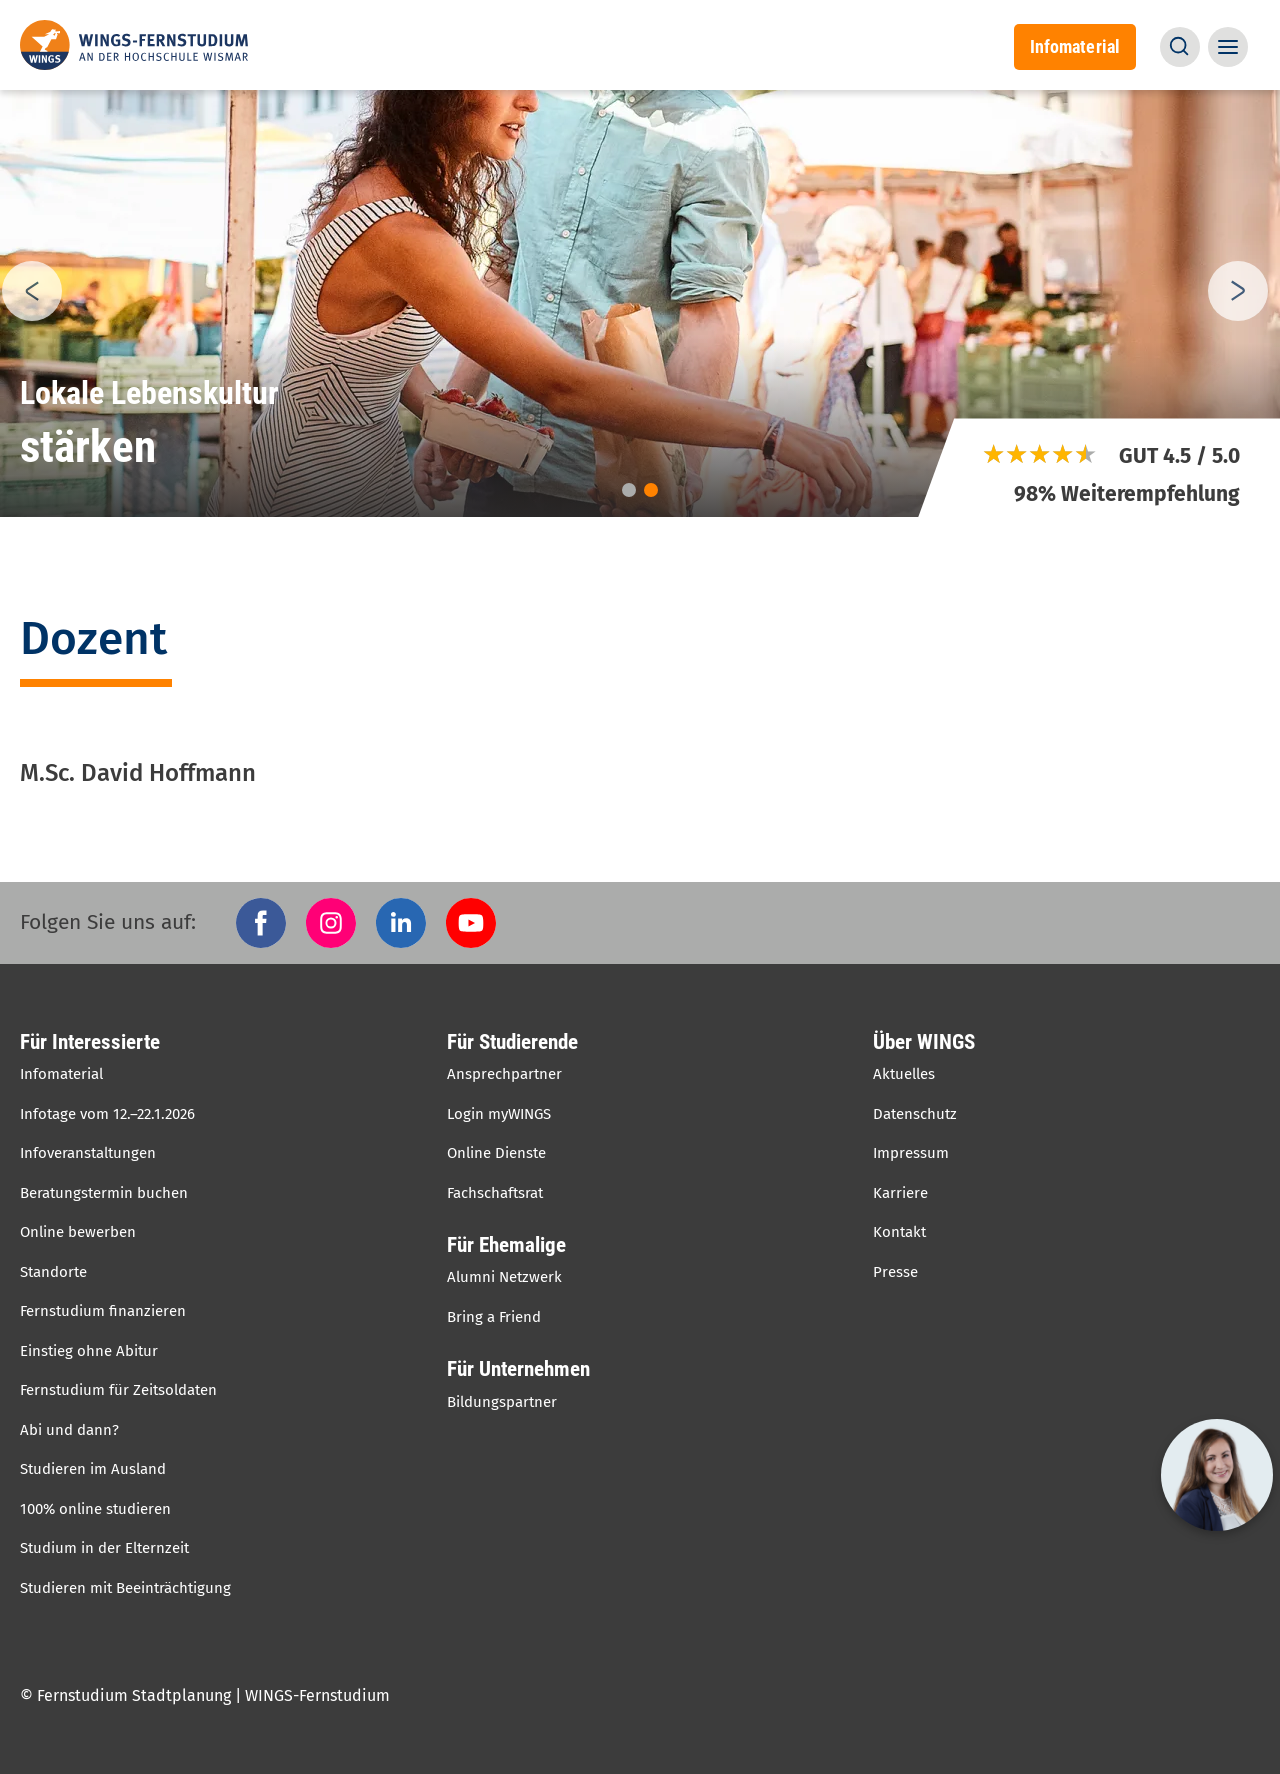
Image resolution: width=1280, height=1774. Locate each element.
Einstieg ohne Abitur (89, 1351)
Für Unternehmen (518, 1369)
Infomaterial (1075, 47)
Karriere (900, 1193)
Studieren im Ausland (93, 1469)
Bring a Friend (494, 1317)
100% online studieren (95, 1509)
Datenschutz (915, 1114)
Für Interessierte (90, 1042)
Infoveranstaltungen (88, 1153)
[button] (1180, 47)
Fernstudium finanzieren (103, 1311)
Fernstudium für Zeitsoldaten (118, 1390)
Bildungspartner (502, 1402)
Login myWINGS (499, 1114)
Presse (895, 1272)
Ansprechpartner (504, 1074)
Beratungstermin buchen (104, 1193)
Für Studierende (512, 1042)
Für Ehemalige (506, 1245)
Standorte (53, 1272)
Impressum (911, 1153)
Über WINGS (924, 1042)
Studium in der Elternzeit (104, 1548)
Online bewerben (78, 1232)
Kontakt (899, 1232)
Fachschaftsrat (495, 1193)
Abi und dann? (69, 1430)
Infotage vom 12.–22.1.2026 (107, 1114)
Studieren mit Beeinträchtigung (125, 1588)
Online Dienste (496, 1153)
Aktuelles (904, 1074)
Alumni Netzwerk (504, 1277)
